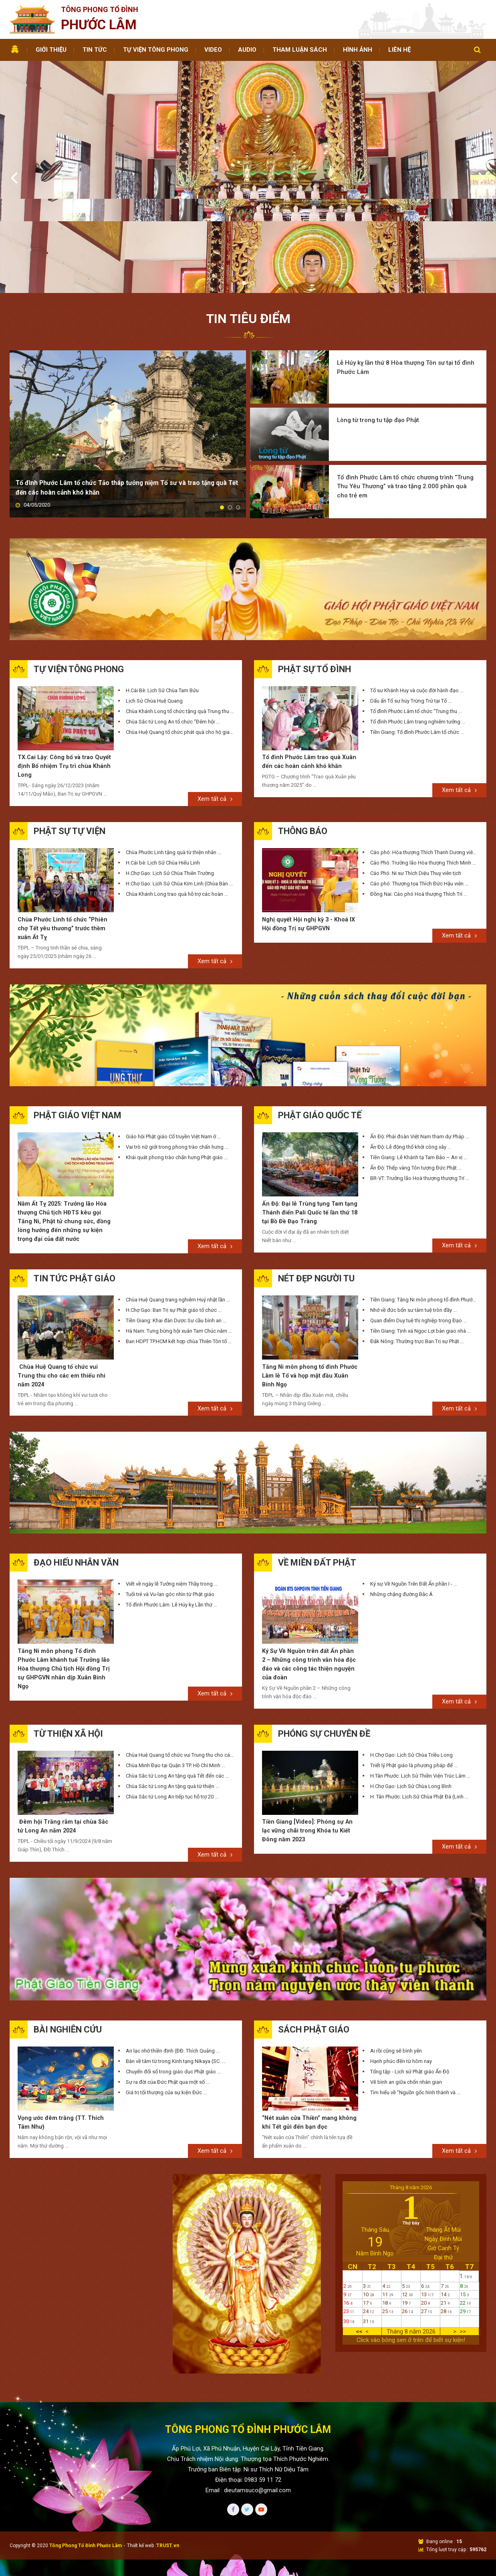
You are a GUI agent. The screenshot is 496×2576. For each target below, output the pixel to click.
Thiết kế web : (141, 2450)
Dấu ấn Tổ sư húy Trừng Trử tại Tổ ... (411, 595)
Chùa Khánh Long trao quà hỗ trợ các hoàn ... (177, 790)
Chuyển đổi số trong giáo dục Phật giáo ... (173, 1975)
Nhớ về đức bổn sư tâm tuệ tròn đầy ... (413, 1209)
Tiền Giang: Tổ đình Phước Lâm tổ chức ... (417, 627)
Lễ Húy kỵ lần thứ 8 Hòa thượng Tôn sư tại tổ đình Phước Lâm (401, 274)
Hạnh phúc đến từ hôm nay (401, 1964)
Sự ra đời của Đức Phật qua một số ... (168, 1985)
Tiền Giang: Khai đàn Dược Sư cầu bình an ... (176, 1219)
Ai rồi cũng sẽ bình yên (396, 1954)
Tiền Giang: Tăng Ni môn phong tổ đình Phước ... (424, 1198)
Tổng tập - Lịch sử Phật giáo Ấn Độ (409, 1975)
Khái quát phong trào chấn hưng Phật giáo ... (177, 1055)
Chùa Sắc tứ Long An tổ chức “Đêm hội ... (173, 616)
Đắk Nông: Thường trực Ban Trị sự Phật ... (417, 1240)
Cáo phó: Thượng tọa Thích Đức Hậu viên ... (419, 780)
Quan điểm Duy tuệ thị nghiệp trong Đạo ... (418, 1219)
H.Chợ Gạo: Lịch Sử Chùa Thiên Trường (170, 769)
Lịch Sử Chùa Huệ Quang (154, 595)
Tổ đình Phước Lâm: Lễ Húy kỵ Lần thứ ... (171, 1505)
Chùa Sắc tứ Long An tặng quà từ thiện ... (172, 1688)
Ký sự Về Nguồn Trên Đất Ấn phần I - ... (413, 1484)
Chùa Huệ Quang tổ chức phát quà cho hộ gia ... (180, 627)
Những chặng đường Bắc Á (401, 1494)
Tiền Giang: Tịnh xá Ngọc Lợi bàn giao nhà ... (420, 1229)
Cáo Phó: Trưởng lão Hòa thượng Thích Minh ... (423, 759)
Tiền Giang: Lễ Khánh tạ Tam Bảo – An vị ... (418, 1055)
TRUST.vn (167, 2450)
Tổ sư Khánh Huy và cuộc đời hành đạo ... (417, 585)
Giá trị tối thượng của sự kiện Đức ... (166, 1995)
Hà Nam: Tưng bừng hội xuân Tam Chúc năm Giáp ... (180, 1229)
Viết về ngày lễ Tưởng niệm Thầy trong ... (172, 1484)
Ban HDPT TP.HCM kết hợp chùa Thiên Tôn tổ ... (179, 1240)
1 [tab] (244, 189)
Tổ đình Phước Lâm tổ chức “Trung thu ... (416, 606)
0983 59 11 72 (262, 2384)
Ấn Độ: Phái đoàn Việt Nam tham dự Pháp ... (419, 1034)
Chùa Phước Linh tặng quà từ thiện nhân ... (173, 749)
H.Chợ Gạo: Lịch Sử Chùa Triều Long (411, 1656)
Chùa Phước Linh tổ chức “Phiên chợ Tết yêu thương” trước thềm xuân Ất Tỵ (65, 826)
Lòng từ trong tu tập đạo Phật (380, 322)
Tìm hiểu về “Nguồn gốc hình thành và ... (415, 1995)
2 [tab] (252, 189)
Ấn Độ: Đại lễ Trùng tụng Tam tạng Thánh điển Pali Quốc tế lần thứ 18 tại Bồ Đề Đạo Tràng (306, 1111)
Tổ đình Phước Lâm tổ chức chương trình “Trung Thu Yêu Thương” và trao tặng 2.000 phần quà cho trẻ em (407, 385)
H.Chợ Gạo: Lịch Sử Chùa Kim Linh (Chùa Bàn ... (179, 780)
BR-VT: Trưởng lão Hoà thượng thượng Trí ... (419, 1076)
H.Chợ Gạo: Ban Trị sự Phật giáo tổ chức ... (174, 1209)
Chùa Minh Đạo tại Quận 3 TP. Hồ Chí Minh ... (175, 1667)
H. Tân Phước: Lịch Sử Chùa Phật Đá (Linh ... (419, 1698)
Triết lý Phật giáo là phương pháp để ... (414, 1667)
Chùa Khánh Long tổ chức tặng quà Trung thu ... (180, 606)
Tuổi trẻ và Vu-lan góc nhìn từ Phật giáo (170, 1494)
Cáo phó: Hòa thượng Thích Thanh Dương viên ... (424, 749)
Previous (15, 130)
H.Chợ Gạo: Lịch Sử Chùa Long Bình (411, 1688)
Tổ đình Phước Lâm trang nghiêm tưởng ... (417, 616)
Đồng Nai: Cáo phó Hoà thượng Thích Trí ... (418, 790)
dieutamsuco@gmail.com (257, 2394)
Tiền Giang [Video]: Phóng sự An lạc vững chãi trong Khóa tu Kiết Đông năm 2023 (309, 1733)
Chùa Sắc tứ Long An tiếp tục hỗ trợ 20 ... (172, 1698)
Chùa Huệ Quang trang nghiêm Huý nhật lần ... (178, 1198)
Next (483, 130)
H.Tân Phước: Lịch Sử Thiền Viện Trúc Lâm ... (420, 1677)
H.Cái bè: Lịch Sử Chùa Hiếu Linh (163, 759)
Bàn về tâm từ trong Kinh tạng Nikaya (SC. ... (176, 1964)
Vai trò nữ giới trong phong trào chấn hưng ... (177, 1045)
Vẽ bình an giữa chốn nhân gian (406, 1985)
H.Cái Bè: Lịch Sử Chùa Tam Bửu (162, 585)
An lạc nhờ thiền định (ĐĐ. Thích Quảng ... (173, 1954)
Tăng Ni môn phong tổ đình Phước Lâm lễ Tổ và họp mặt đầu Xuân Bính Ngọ (309, 1275)
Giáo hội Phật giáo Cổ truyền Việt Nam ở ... (173, 1034)
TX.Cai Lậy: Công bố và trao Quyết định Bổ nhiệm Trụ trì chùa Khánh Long (62, 662)
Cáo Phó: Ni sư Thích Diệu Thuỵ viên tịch (415, 769)
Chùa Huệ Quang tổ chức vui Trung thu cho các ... (180, 1656)
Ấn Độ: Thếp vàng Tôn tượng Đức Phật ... (416, 1066)
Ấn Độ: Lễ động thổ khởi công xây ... (410, 1045)
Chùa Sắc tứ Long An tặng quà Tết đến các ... (177, 1677)
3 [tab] (238, 403)
